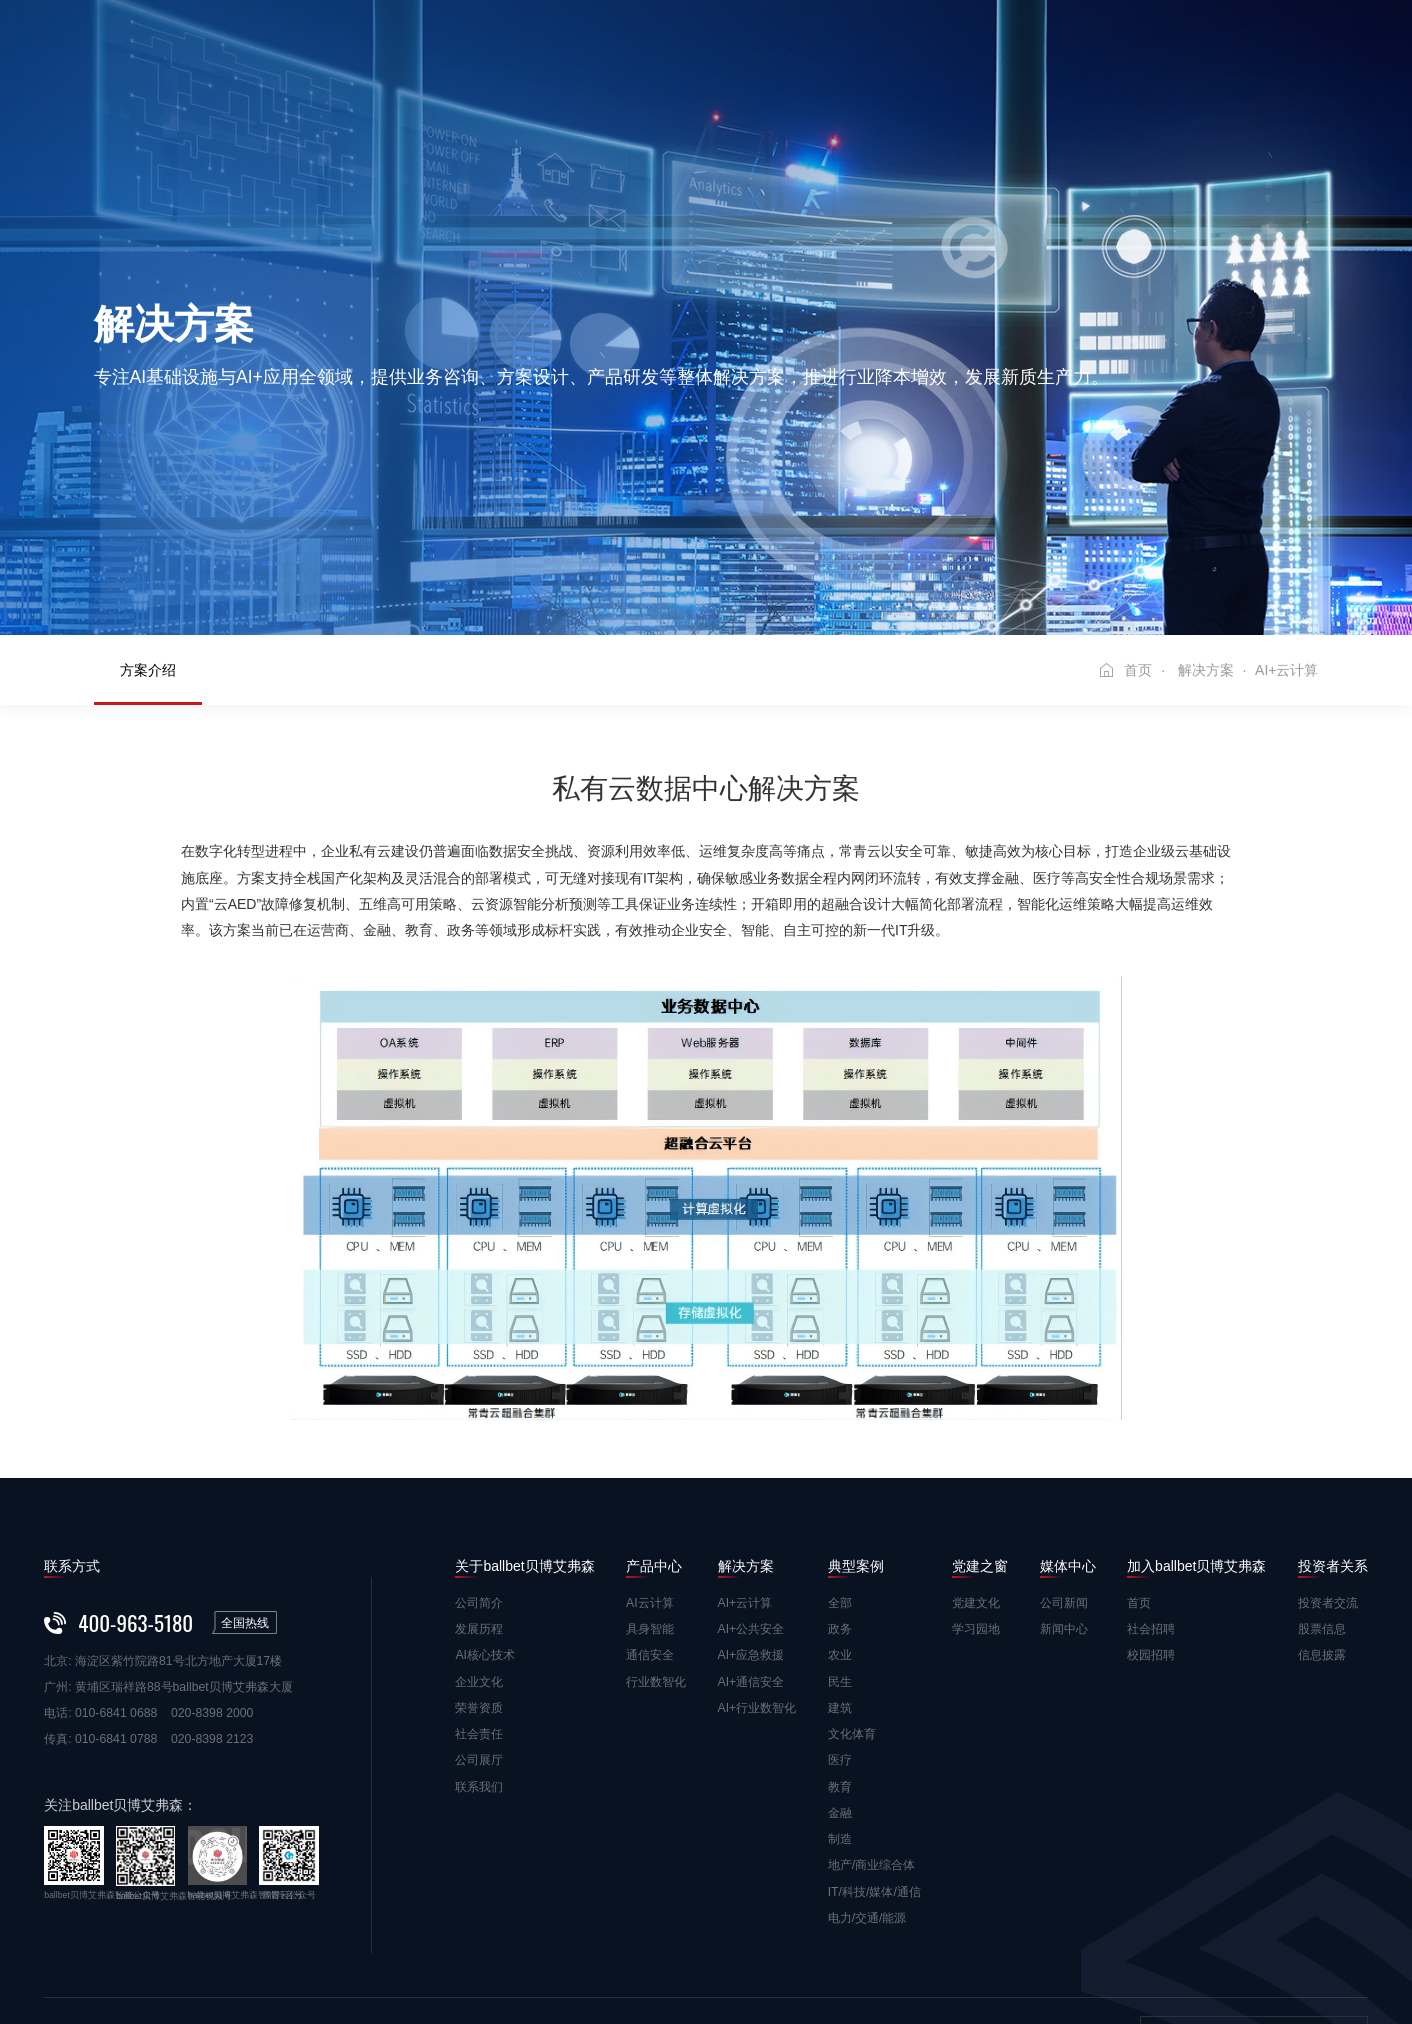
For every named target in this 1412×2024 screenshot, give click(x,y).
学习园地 (976, 1509)
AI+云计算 (745, 1483)
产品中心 (582, 44)
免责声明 (68, 1944)
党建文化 (976, 1483)
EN (1357, 67)
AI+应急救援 (751, 1535)
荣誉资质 (479, 1588)
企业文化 (479, 1562)
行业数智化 (656, 1562)
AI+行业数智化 (757, 1588)
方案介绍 (148, 550)
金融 (840, 1693)
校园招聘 (1151, 1535)
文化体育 (852, 1614)
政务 (840, 1509)
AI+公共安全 (751, 1509)
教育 (840, 1667)
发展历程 (479, 1509)
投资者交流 (1328, 1483)
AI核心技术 (485, 1535)
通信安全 (650, 1535)
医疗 (840, 1640)
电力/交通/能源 (867, 1798)
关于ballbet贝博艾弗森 (436, 44)
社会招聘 (1151, 1509)
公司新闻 (1064, 1483)
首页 (306, 44)
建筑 (840, 1588)
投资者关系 (1163, 89)
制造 (840, 1719)
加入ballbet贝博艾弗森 (1124, 44)
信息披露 (1322, 1535)
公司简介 (479, 1483)
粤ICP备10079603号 (835, 1944)
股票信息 (1322, 1509)
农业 (840, 1535)
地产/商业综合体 (871, 1745)
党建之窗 (879, 44)
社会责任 (479, 1614)
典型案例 (780, 44)
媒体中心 (978, 44)
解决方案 (681, 44)
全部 (840, 1483)
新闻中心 (1064, 1509)
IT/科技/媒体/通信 (874, 1772)
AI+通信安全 (751, 1562)
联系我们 (479, 1667)
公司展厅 (479, 1640)
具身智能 (650, 1509)
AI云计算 (650, 1483)
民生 (840, 1562)
